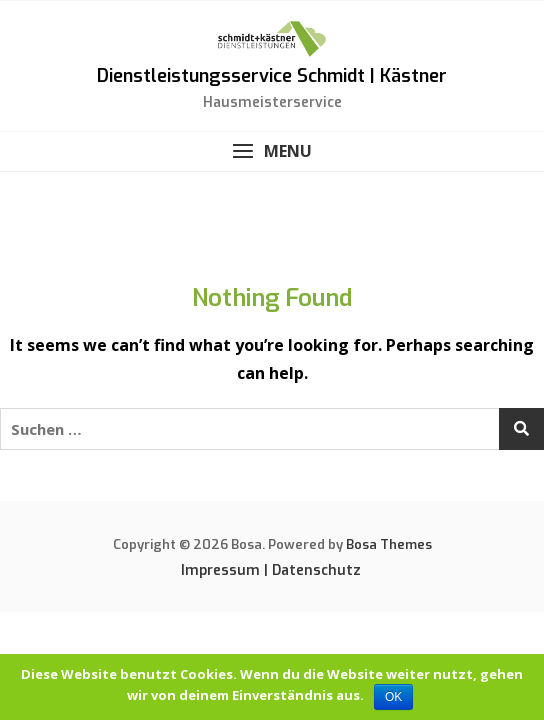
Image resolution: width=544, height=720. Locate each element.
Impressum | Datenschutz (271, 570)
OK (393, 697)
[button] (272, 151)
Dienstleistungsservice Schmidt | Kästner (272, 76)
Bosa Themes (389, 544)
